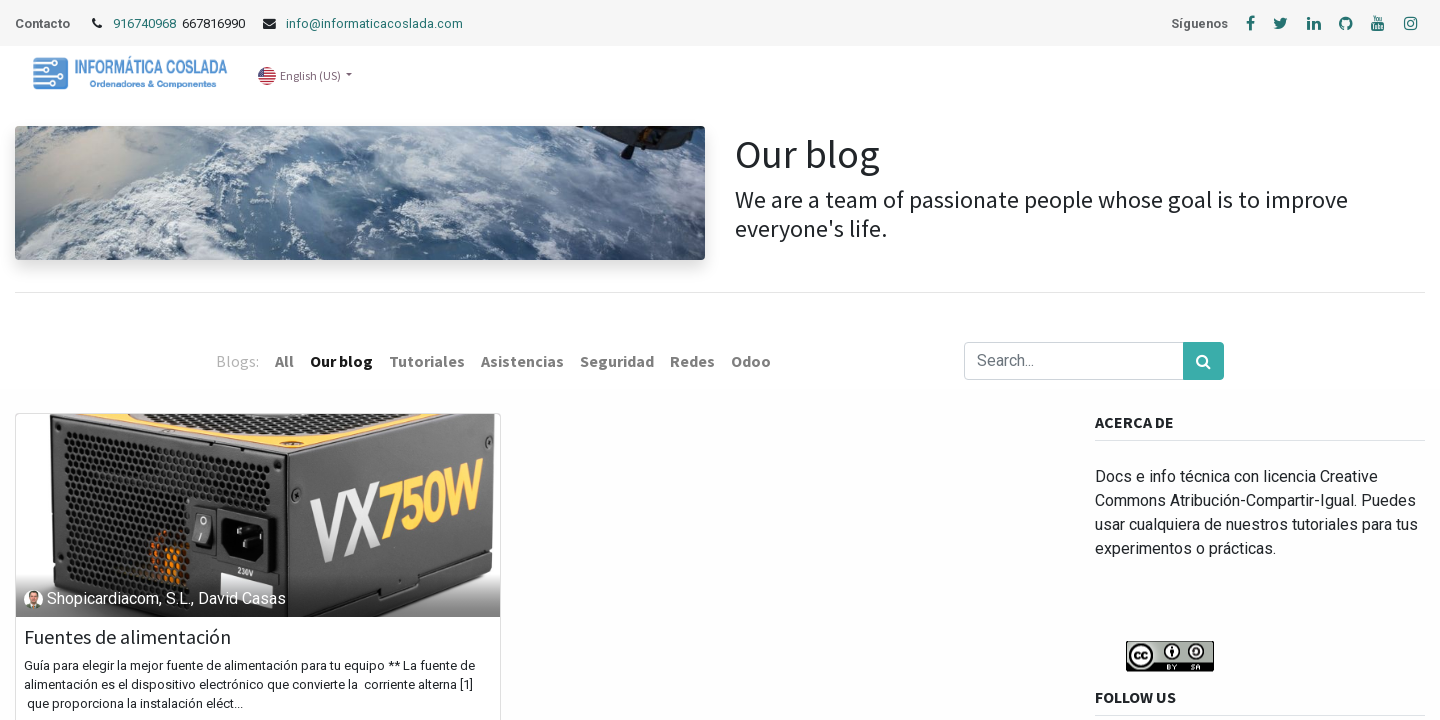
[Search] (1203, 361)
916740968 (146, 23)
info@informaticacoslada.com (374, 23)
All (284, 361)
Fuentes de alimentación (127, 637)
